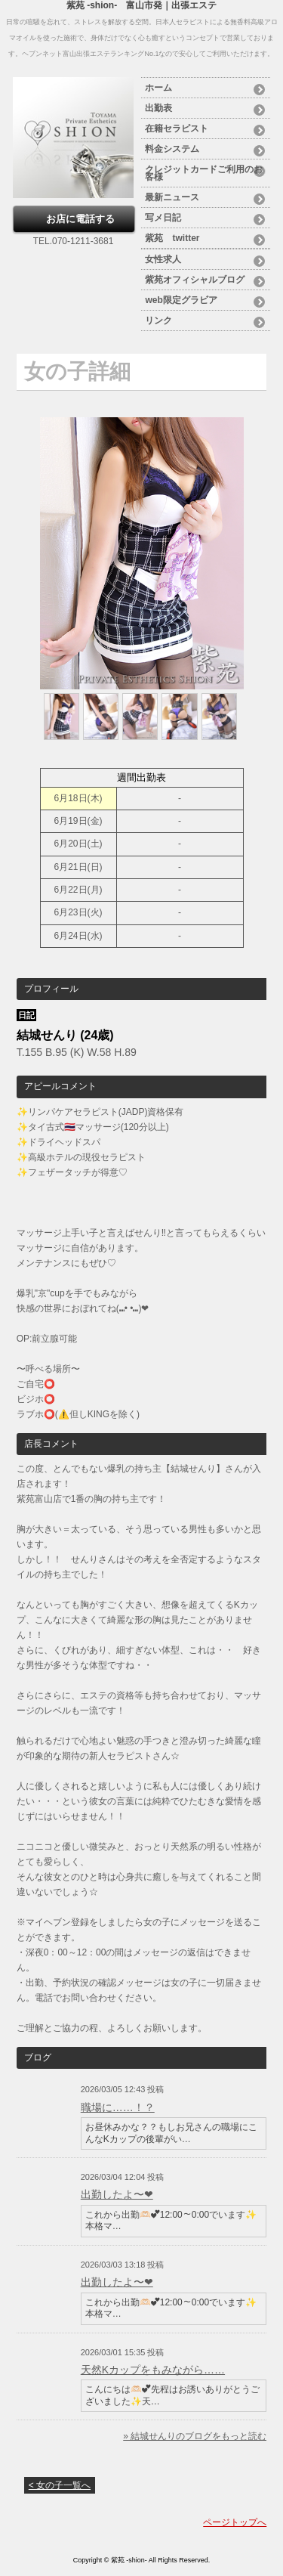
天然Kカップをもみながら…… (153, 2370)
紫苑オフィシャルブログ (195, 279)
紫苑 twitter (172, 238)
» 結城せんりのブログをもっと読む (194, 2436)
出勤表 (158, 108)
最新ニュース (172, 197)
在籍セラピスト (176, 128)
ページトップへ (234, 2522)
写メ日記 (163, 217)
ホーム (158, 87)
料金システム (172, 149)
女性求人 (163, 259)
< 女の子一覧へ (60, 2485)
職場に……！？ (118, 2107)
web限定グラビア (181, 300)
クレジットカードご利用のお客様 (204, 173)
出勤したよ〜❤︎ (117, 2194)
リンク (158, 320)
